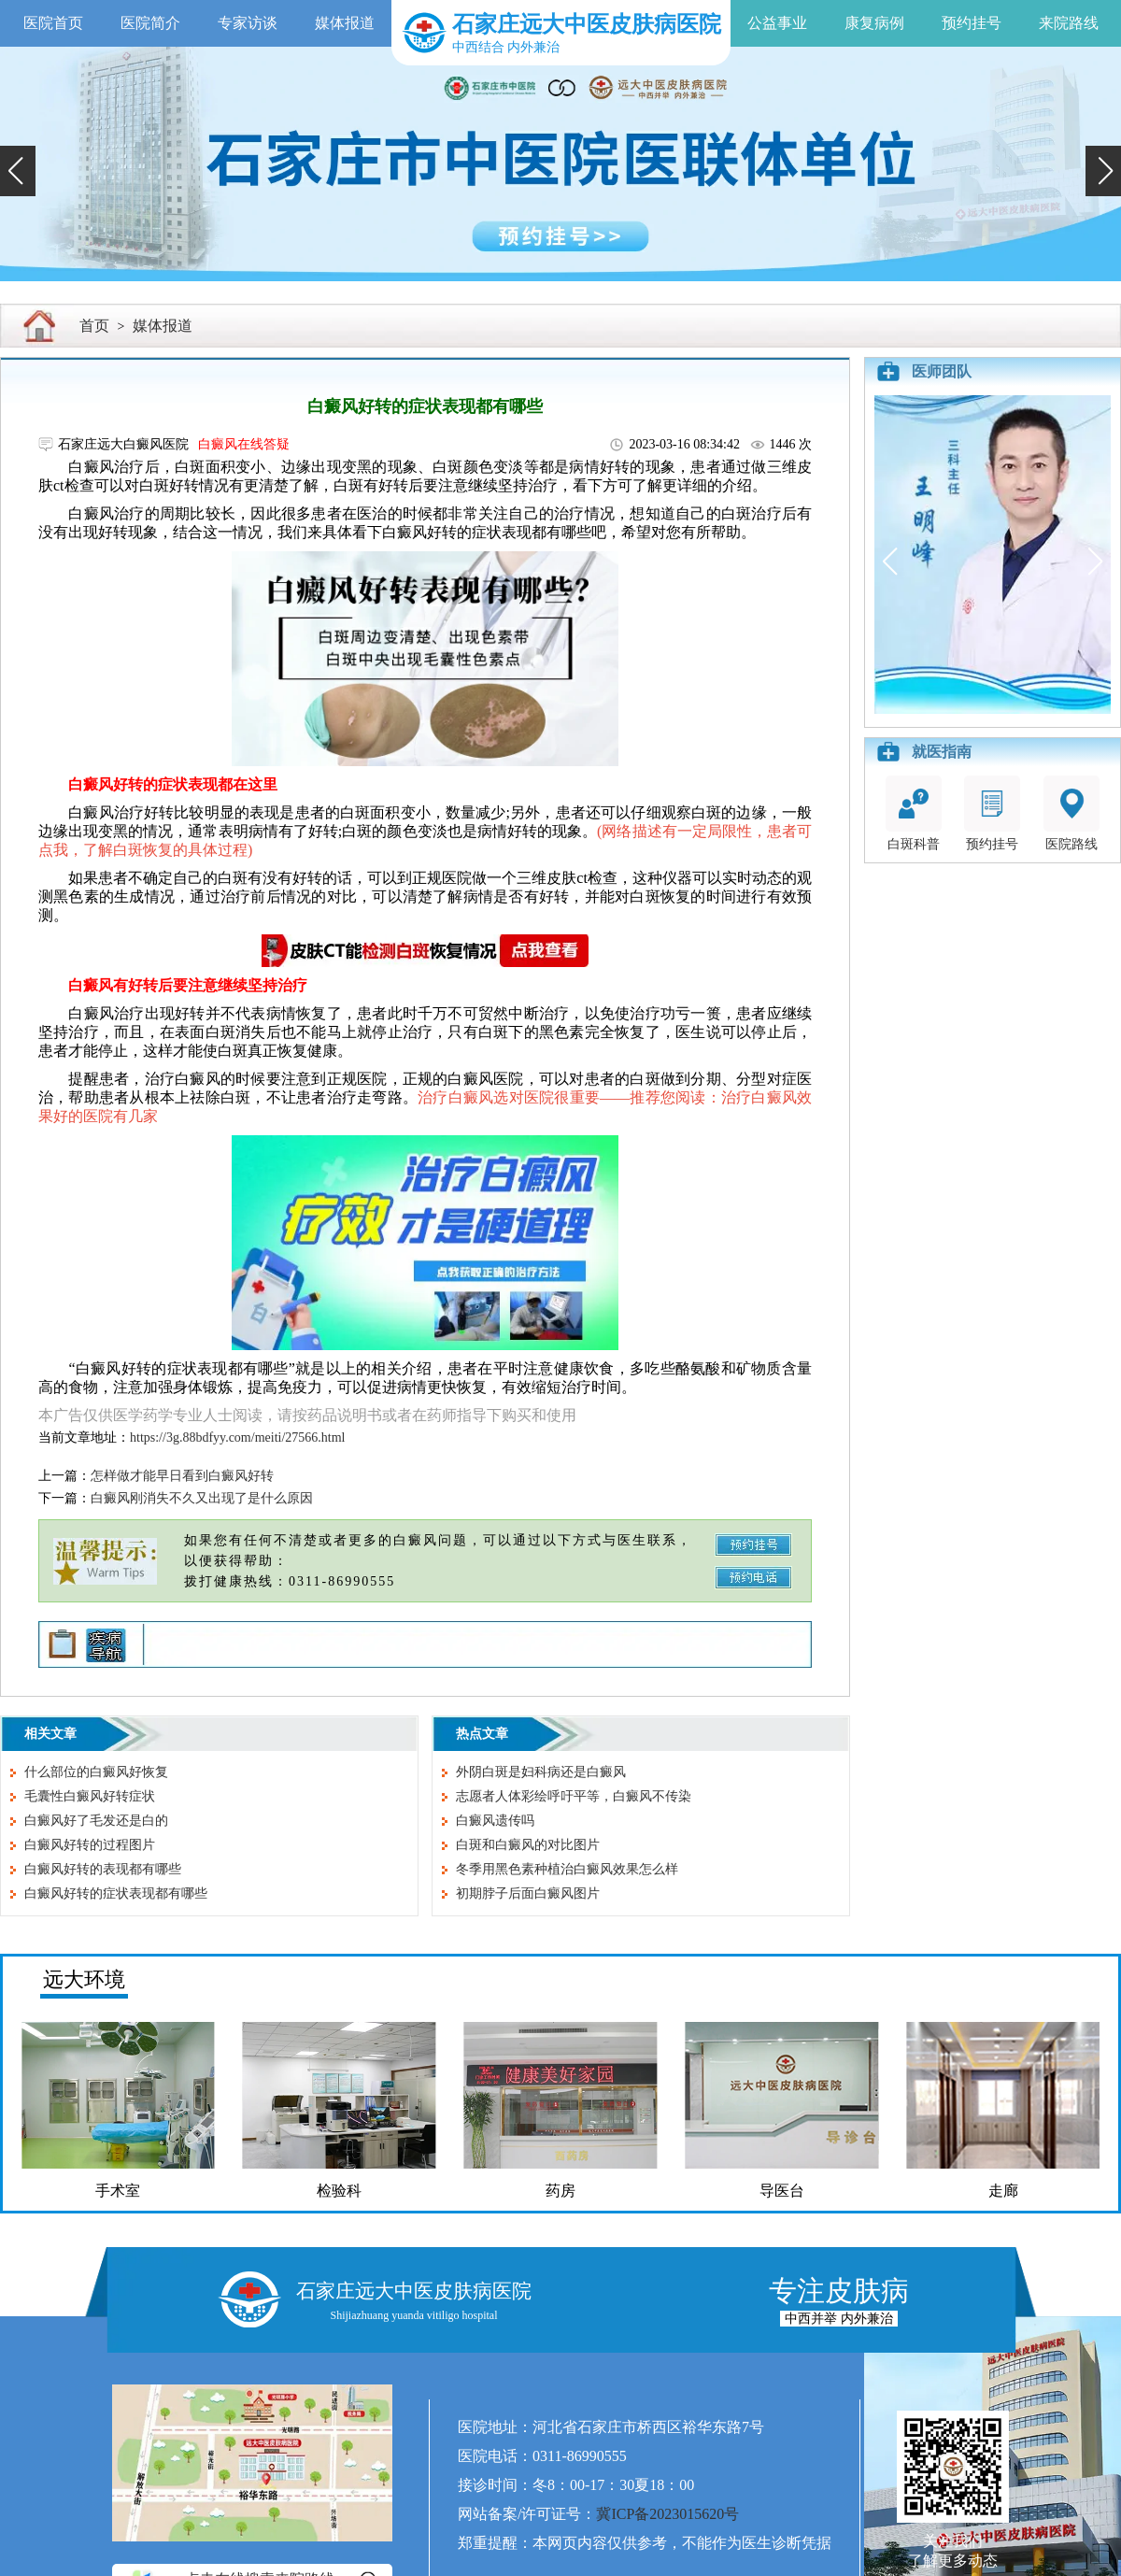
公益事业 (777, 23)
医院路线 (1071, 813)
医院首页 (53, 23)
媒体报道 (345, 23)
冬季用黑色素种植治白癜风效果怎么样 (567, 1869)
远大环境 (84, 1979)
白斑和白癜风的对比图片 (528, 1845)
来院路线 (1069, 23)
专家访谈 (247, 23)
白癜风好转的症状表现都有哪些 (115, 1893)
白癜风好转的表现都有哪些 (102, 1869)
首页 (94, 326)
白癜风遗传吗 (495, 1821)
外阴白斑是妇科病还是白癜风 (541, 1772)
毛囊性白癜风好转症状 (89, 1796)
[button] (17, 171)
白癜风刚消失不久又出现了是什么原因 (202, 1498)
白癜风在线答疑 (244, 444)
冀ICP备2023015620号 (667, 2514)
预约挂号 (971, 23)
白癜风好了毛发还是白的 (96, 1821)
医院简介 (150, 23)
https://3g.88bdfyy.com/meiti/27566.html (237, 1437)
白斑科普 (914, 813)
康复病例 (874, 23)
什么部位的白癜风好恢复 (96, 1772)
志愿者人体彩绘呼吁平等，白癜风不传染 (573, 1796)
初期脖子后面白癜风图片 (528, 1893)
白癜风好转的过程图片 (89, 1845)
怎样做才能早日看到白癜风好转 (182, 1476)
